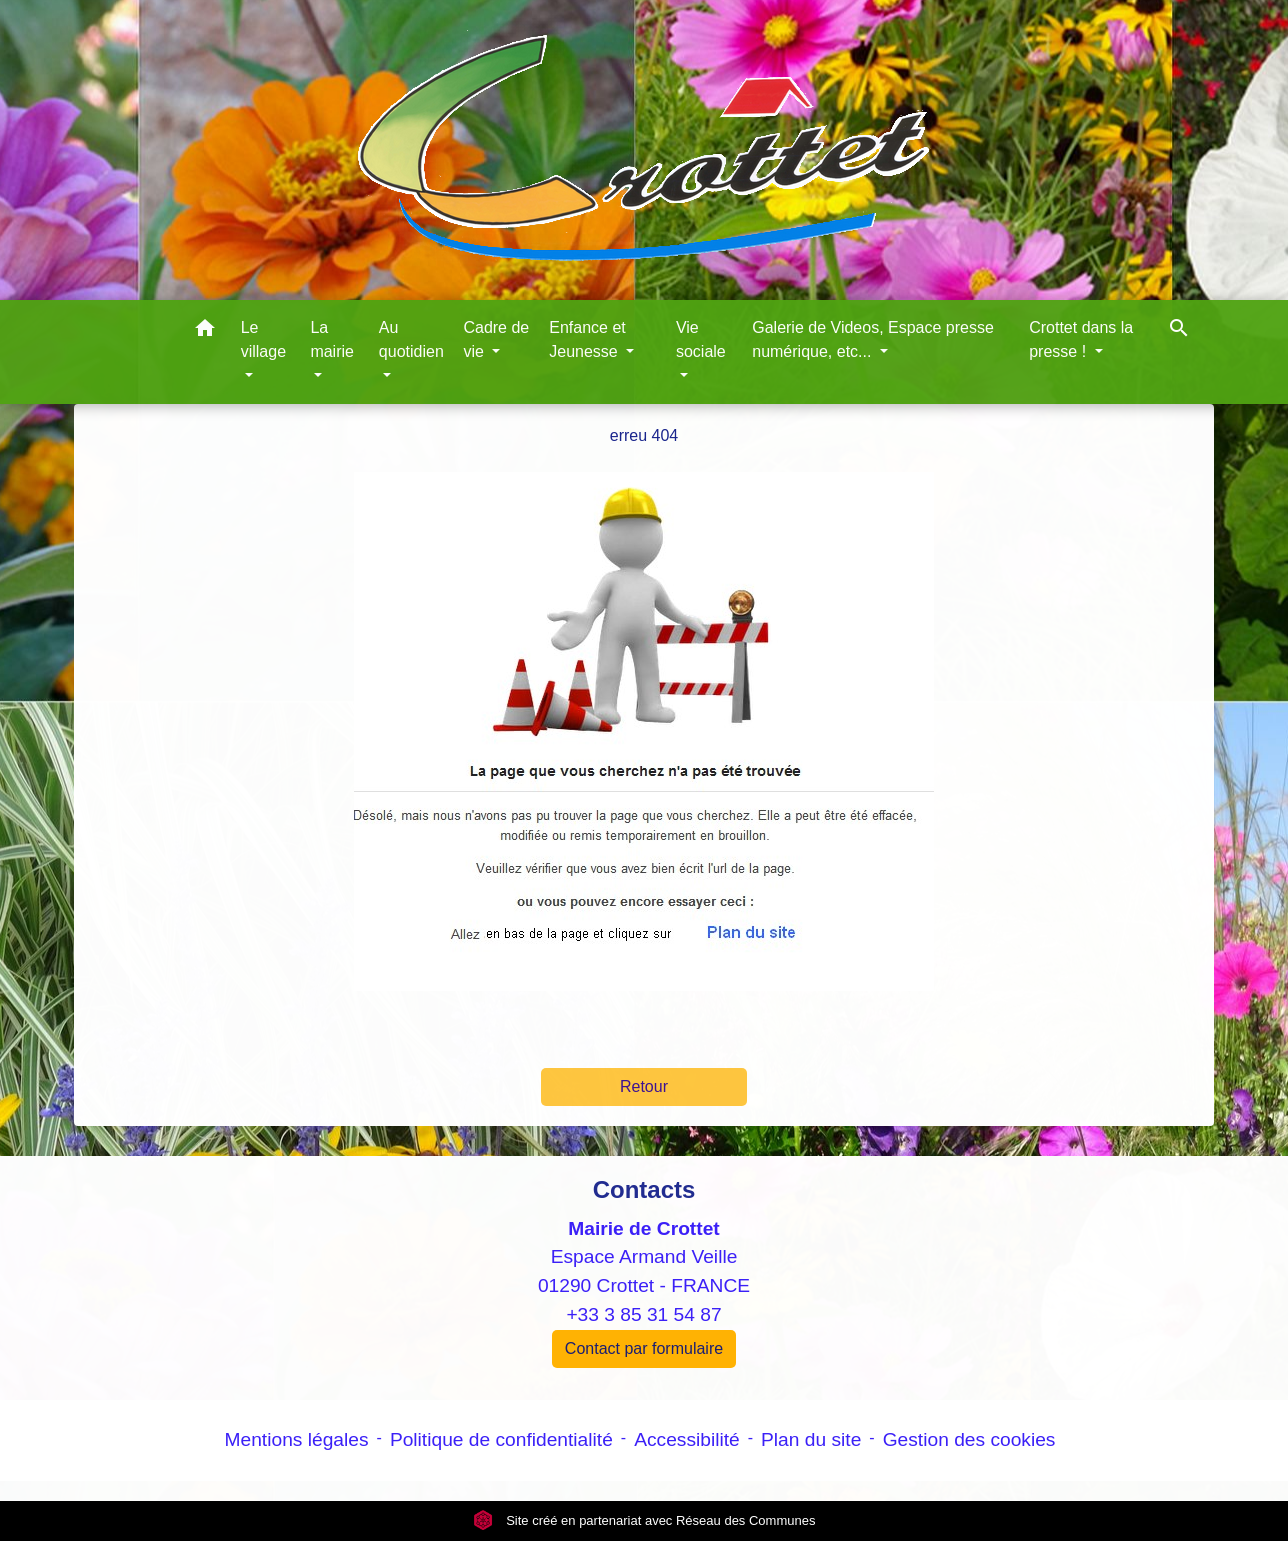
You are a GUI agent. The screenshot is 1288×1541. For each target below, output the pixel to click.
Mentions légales (297, 1439)
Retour (644, 1086)
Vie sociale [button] (701, 339)
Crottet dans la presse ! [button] (1081, 339)
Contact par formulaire (644, 1348)
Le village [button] (263, 339)
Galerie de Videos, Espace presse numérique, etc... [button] (873, 339)
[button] (205, 331)
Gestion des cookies (969, 1439)
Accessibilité (687, 1439)
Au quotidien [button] (411, 339)
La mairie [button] (332, 339)
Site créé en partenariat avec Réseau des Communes (644, 1520)
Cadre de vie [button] (496, 339)
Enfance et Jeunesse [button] (587, 339)
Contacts (644, 1189)
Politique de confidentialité (501, 1439)
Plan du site (811, 1439)
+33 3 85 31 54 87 (643, 1314)
